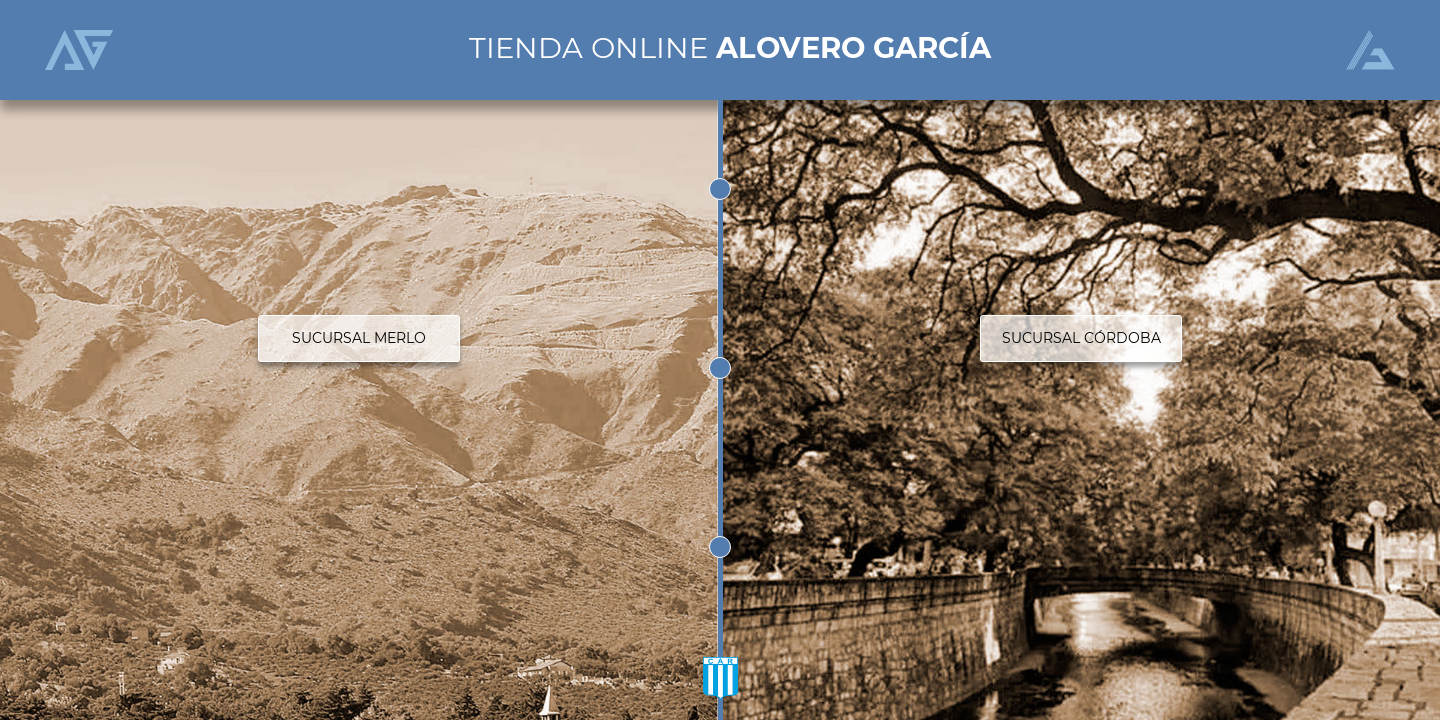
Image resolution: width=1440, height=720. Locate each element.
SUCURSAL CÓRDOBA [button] (1081, 338)
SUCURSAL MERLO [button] (359, 338)
